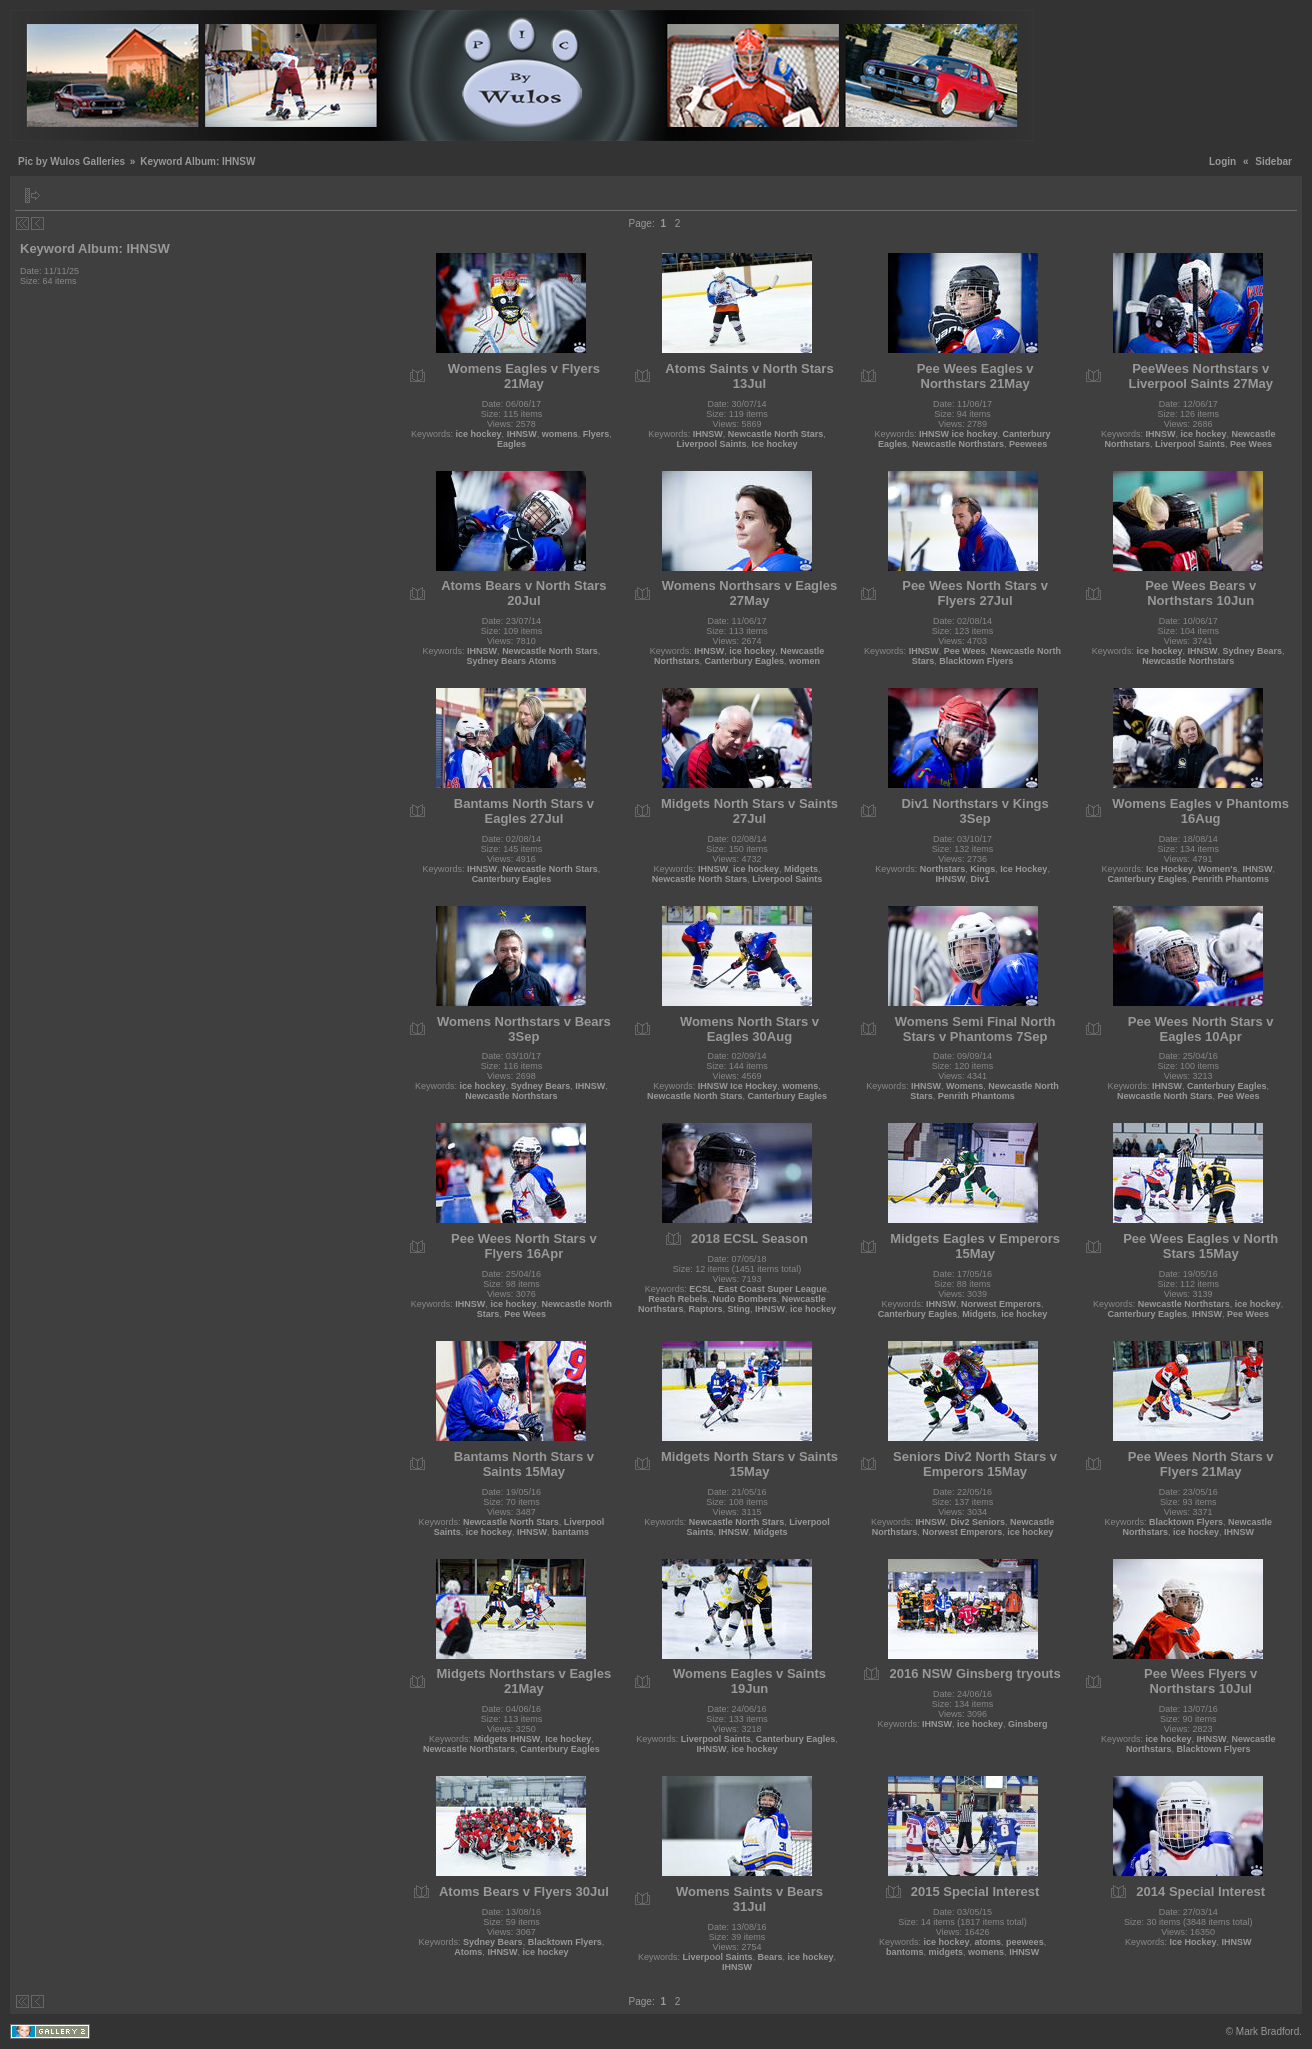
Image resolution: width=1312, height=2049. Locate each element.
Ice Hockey (1023, 869)
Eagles (511, 444)
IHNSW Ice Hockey (738, 1086)
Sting (738, 1309)
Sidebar (1273, 161)
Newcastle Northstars (958, 444)
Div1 (980, 879)
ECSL (701, 1289)
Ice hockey (774, 444)
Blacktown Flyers (976, 661)
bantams (570, 1532)
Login (1222, 161)
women (804, 661)
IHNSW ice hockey (958, 434)
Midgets (801, 869)
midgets (946, 1952)
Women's (1217, 869)
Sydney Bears (1252, 651)
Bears (769, 1957)
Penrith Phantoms (1230, 879)
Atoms (468, 1952)
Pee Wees (1251, 444)
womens (560, 434)
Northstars (943, 869)
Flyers (596, 434)
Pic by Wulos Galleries (71, 161)
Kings (982, 869)
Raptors (705, 1309)
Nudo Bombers (744, 1299)
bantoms (905, 1952)
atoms (988, 1942)
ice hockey (479, 434)
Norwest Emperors (1001, 1304)
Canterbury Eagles (744, 661)
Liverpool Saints (711, 444)
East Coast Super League (772, 1289)
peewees (1025, 1942)
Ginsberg (1028, 1724)
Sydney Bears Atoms (512, 661)
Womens (964, 1086)
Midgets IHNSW (507, 1739)
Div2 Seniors (978, 1522)
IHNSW (522, 434)
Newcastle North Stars (776, 434)
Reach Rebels (677, 1299)
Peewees (1028, 444)
